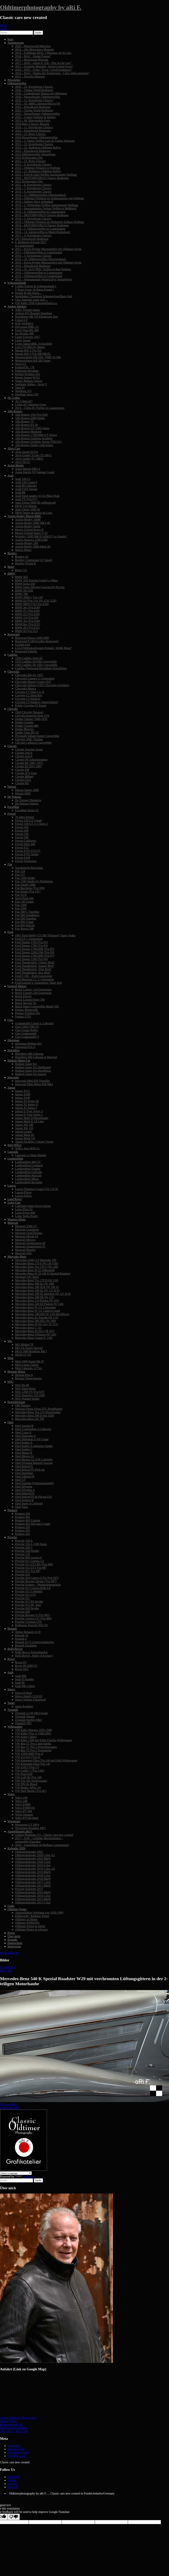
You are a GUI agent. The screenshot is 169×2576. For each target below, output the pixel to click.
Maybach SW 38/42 (27, 1277)
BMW (11, 573)
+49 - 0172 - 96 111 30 (14, 2431)
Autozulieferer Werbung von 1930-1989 (39, 1912)
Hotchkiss (14, 1050)
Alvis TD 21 (22, 462)
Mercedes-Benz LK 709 (29, 1419)
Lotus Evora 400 (25, 1212)
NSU (11, 1381)
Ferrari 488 (22, 830)
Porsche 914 (22, 1574)
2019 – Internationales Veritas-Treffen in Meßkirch (45, 208)
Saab (10, 1672)
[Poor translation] (14, 2517)
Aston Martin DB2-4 (27, 468)
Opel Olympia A (25, 1490)
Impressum (14, 1946)
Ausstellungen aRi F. (20, 1831)
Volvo (11, 1794)
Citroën (12, 746)
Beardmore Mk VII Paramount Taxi (36, 316)
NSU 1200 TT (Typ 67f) (29, 1391)
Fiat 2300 (20, 908)
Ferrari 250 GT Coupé (28, 820)
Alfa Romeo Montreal (28, 431)
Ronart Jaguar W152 (27, 377)
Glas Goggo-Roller (26, 1030)
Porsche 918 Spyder (27, 1608)
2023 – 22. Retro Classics (30, 161)
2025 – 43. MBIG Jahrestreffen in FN (37, 103)
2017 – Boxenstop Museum (31, 59)
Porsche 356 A (23, 1540)
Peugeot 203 (22, 1530)
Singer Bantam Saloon (28, 380)
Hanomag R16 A (25, 1047)
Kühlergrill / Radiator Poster (32, 1916)
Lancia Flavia (23, 1192)
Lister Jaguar (23, 340)
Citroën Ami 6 (23, 752)
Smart (11, 1703)
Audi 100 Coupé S (26, 482)
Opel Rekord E (24, 1466)
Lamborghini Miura (27, 1178)
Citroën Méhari (24, 776)
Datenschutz (15, 1943)
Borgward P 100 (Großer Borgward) (37, 641)
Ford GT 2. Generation (28, 938)
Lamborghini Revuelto (28, 1182)
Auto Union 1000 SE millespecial (35, 502)
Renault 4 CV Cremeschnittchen (34, 1642)
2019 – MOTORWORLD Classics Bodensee (42, 215)
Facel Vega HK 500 (26, 330)
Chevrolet (13, 671)
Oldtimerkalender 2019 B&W (33, 1872)
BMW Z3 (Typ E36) (27, 614)
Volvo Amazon (24, 1814)
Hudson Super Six (26, 1063)
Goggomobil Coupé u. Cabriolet (34, 1023)
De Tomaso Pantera (26, 803)
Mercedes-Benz (17, 1256)
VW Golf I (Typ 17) (27, 1767)
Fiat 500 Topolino (25, 918)
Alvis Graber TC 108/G (29, 458)
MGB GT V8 (23, 1354)
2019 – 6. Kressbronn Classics (33, 191)
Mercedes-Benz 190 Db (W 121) (34, 1297)
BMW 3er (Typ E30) (27, 607)
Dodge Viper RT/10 (27, 732)
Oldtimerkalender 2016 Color (33, 1895)
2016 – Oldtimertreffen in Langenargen (38, 272)
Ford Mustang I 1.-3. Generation (34, 979)
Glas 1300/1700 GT (27, 1026)
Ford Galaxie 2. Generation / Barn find (38, 982)
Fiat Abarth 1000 (25, 884)
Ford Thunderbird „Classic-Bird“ (35, 962)
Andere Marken (17, 306)
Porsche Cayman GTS (28, 1621)
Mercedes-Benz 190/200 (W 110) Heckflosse (42, 1314)
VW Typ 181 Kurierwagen (31, 1780)
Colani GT (21, 320)
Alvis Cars (14, 448)
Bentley (12, 553)
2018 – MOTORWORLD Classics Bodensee (42, 225)
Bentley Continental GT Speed (33, 560)
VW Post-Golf (23, 1774)
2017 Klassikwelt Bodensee (31, 238)
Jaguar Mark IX (24, 1134)
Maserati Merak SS (26, 1236)
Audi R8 (20, 492)
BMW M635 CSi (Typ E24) (32, 604)
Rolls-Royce (15, 1648)
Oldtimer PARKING (27, 1922)
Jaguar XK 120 (24, 1128)
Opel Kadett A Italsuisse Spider (34, 1446)
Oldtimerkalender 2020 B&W (33, 1858)
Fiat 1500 (20, 905)
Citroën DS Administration (31, 759)
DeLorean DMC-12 (27, 326)
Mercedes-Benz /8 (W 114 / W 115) (36, 1324)
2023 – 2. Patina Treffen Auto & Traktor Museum (45, 140)
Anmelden (14, 2445)
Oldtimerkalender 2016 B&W (33, 1892)
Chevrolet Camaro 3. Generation (34, 678)
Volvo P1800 (23, 1804)
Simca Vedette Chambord (30, 1699)
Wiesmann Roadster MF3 (30, 1828)
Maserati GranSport (27, 1229)
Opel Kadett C (23, 1449)
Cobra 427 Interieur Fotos (30, 404)
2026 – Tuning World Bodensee (34, 90)
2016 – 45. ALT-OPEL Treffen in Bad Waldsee (43, 269)
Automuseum (16, 42)
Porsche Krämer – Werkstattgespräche (38, 1584)
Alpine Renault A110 (27, 1632)
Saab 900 (20, 1676)
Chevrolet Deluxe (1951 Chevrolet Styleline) (42, 685)
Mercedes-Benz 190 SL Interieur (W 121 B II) (43, 1293)
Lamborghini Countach (29, 1165)
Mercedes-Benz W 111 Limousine (35, 1307)
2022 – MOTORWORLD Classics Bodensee (42, 178)
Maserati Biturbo (25, 1249)
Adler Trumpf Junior (27, 309)
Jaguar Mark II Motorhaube (31, 1118)
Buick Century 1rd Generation (33, 989)
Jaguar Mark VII (25, 1138)
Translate (24, 2176)
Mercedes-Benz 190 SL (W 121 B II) (37, 1290)
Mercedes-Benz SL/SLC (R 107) (34, 1331)
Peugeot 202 (22, 1533)
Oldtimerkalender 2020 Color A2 (35, 1855)
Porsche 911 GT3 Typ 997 (31, 1567)
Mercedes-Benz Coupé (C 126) (34, 1337)
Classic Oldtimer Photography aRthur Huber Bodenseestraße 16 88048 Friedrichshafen (18, 2422)
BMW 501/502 (24, 590)
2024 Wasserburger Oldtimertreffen (36, 137)
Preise (11, 1932)
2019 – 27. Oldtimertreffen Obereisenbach (40, 194)
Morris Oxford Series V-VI (31, 533)
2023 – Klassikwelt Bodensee (33, 151)
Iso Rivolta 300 (24, 333)
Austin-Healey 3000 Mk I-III (32, 522)
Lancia (12, 1185)
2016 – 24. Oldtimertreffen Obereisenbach (40, 259)
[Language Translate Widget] (16, 2173)
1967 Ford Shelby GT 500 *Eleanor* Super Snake (45, 935)
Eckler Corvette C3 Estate (30, 705)
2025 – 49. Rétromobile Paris (32, 120)
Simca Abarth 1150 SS (28, 1696)
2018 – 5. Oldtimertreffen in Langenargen (40, 228)
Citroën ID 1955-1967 (28, 766)
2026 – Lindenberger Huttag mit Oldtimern (41, 93)
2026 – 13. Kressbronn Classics (34, 86)
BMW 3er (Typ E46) (27, 621)
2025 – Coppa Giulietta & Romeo (35, 117)
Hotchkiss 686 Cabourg (29, 1053)
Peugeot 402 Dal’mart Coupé (32, 1523)
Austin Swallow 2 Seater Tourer (34, 1141)
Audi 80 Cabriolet (26, 485)
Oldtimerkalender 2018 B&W (33, 1878)
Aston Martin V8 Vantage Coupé (34, 472)
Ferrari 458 (22, 827)
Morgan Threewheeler (28, 1378)
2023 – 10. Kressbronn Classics (34, 144)
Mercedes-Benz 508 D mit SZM (34, 1415)
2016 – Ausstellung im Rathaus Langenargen (42, 1845)
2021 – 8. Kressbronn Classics (33, 184)
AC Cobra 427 (23, 401)
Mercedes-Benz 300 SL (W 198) (34, 1283)
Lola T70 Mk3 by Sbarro (30, 347)
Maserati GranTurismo (28, 1233)
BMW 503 (21, 577)
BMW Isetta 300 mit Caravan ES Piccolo (40, 587)
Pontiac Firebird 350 (27, 1013)
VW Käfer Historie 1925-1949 (33, 1730)
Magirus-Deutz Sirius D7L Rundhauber (39, 1408)
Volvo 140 (21, 1797)
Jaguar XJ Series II (26, 1104)
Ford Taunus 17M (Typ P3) (31, 945)
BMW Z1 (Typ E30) (27, 610)
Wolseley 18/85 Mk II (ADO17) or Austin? (41, 536)
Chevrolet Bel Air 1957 (29, 675)
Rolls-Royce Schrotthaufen (31, 1652)
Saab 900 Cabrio (25, 1686)
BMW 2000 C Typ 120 (29, 597)
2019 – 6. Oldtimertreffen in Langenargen (40, 211)
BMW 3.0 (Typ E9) (26, 617)
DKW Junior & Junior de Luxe (33, 512)
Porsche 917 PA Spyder (29, 1601)
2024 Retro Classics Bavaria (32, 123)
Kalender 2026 (16, 1848)
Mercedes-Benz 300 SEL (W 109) (35, 1320)
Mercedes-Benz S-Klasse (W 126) (35, 1334)
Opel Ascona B (24, 1425)
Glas (10, 1020)
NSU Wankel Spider (27, 1398)
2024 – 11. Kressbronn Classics (34, 127)
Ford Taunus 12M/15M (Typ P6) (34, 952)
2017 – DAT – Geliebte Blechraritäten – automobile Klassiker (39, 1840)
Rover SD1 (22, 1669)
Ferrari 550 (22, 834)
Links (11, 1905)
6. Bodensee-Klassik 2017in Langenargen (31, 244)
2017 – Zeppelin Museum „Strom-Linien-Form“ (44, 66)
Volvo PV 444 (23, 1811)
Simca (11, 1689)
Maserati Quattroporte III (30, 1243)
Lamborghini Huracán (28, 1175)
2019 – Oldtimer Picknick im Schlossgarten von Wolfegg (49, 198)
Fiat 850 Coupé (24, 921)
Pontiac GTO (23, 1016)
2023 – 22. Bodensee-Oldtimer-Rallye (38, 147)
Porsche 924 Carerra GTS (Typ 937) (37, 1577)
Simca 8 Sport (23, 1692)
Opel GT (20, 1479)
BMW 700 (21, 593)
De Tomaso (14, 796)
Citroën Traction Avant (28, 749)
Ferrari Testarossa (25, 861)
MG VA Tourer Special (29, 1348)
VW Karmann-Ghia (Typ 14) (32, 1763)
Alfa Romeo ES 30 (26, 424)
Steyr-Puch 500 (24, 898)
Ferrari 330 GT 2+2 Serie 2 (31, 823)
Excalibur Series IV (27, 810)
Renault (12, 1628)
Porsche (12, 1537)
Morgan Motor (16, 1371)
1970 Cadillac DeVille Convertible (36, 661)
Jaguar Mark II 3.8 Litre (29, 1121)
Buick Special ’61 (26, 1003)
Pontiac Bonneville (26, 1009)
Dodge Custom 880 (26, 725)
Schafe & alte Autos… (28, 293)
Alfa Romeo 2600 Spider (30, 418)
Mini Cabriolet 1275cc (28, 1368)
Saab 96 (20, 1682)
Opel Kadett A (23, 1442)
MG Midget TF (24, 1344)
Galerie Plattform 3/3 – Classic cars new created (44, 1834)
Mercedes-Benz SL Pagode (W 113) (36, 1317)
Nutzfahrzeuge (16, 1402)
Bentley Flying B (25, 563)
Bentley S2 (21, 556)
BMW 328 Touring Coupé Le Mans (36, 580)
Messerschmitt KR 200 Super (33, 360)
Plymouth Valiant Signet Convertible (37, 736)
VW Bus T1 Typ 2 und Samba (33, 1743)
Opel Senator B (24, 1500)
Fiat (10, 864)
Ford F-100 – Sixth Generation (33, 976)
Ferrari (12, 813)
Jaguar (11, 1087)
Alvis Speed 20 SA (26, 451)
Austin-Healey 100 (26, 543)
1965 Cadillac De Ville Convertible (36, 664)
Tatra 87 (20, 387)
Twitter (12, 2480)
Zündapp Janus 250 (26, 394)
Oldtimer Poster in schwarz (31, 1929)
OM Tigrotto (22, 1405)
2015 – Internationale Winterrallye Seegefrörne (43, 279)
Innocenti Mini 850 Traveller (32, 1080)
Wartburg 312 (23, 391)
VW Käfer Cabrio (25, 1736)
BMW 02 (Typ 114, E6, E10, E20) (35, 600)
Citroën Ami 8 (23, 756)
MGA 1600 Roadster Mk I (31, 1351)
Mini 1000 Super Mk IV (29, 1361)
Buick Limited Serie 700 (30, 999)
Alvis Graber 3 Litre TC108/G (33, 455)
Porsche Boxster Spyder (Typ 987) (36, 1581)
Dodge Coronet (24, 722)
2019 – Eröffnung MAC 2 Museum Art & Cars (43, 52)
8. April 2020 (8, 1967)
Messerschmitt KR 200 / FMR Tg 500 (38, 357)
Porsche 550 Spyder (27, 1550)
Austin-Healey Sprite (28, 526)
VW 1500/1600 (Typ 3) (29, 1753)
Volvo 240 (21, 1801)
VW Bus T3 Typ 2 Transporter (33, 1750)
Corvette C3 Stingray (28, 698)
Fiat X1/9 (20, 894)
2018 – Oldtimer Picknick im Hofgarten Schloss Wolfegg (49, 222)
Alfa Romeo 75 (24, 421)
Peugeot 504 (22, 1513)
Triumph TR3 (23, 1723)
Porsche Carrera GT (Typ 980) (33, 1618)
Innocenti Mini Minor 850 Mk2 (34, 1084)
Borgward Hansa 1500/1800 (32, 637)
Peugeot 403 (22, 1517)
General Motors (17, 986)
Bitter (11, 566)
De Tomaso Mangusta (28, 800)
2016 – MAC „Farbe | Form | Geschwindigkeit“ (43, 69)
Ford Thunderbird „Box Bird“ (33, 972)
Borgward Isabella (26, 651)
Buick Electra (23, 996)
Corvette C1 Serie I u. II (29, 692)
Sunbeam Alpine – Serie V (31, 384)
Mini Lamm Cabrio (26, 1364)
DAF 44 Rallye (24, 323)
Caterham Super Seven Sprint (33, 1206)
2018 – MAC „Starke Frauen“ (33, 56)
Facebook (13, 2477)
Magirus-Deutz (17, 1219)
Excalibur (13, 807)
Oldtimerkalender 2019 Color (33, 1865)
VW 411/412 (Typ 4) (27, 1757)
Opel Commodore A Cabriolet (33, 1429)
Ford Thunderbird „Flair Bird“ (33, 969)
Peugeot (12, 1510)
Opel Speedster (24, 1473)
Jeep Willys (14, 1145)
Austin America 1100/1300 (31, 539)
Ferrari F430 (22, 857)
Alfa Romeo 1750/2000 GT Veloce (36, 435)
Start (10, 39)
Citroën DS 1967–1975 (29, 763)
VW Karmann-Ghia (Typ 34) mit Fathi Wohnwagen (46, 1760)
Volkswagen (15, 1726)
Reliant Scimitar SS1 (27, 374)
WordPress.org (16, 2455)
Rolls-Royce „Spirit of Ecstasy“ (34, 1655)
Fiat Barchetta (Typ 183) (30, 888)
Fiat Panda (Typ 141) (27, 891)
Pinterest (13, 2487)
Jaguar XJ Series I (26, 1107)
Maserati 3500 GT (26, 1226)
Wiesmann (14, 1821)
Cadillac (12, 654)
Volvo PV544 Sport (26, 1818)
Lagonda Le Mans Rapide (30, 1155)
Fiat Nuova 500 (24, 928)
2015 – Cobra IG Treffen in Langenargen (39, 408)
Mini (10, 1358)
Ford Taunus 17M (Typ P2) (31, 942)
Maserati (13, 1222)
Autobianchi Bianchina (29, 867)
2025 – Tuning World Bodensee (34, 110)
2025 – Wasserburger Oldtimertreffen (37, 113)
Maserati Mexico (25, 1239)
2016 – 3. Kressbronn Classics (33, 255)
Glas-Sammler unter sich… (31, 299)
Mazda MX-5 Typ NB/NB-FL (33, 353)
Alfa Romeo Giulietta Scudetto (33, 438)
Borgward (14, 634)
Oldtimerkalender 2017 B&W (33, 1885)
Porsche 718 (22, 1554)
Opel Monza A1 (24, 1456)
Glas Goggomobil (25, 1033)
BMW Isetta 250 (25, 583)
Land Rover (15, 1199)
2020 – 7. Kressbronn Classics (33, 188)
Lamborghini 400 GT (28, 1162)
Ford (10, 932)
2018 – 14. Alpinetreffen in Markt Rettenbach (42, 232)
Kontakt (12, 1939)
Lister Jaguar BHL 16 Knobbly (33, 343)
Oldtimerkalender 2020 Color (33, 1861)
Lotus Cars (14, 1202)
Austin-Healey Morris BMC (24, 516)
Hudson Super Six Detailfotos (33, 1070)
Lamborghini (15, 1158)
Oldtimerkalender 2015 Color (33, 1902)
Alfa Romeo (15, 411)
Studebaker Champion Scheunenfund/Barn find (43, 296)
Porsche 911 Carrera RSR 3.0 (32, 1588)
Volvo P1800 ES (25, 1807)
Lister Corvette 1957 (27, 337)
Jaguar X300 (22, 1094)
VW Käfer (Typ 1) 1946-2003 (33, 1733)
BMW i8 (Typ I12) (26, 631)
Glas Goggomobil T (27, 1036)
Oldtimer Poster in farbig (30, 1926)
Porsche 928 (22, 1611)
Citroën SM (22, 769)
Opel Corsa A (23, 1432)
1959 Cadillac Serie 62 (28, 658)
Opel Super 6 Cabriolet (29, 1503)
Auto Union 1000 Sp (27, 509)
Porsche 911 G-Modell (28, 1591)
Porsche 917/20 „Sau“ (28, 1605)
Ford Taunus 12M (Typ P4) (31, 959)
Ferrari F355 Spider (27, 854)
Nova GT (20, 364)
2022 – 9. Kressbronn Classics (33, 164)
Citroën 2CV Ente (26, 773)
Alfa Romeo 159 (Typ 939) (31, 414)
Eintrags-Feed (16, 2449)
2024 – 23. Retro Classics (30, 134)
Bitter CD (21, 570)
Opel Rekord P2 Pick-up (30, 1469)
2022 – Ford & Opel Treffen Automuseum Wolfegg (46, 174)
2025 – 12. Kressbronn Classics (34, 100)
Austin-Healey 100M (28, 519)
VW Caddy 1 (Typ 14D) (29, 1770)
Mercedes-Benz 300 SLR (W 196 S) (37, 1287)
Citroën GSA (23, 779)
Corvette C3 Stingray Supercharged (36, 702)
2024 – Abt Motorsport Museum (34, 49)
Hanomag (13, 1040)
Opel (10, 1422)
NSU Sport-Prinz (25, 1388)
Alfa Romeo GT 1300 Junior (32, 428)
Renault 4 (21, 1638)
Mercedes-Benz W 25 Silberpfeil (34, 1270)
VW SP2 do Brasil (26, 1784)
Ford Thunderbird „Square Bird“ (34, 965)
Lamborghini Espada (27, 1168)
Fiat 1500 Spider (25, 878)
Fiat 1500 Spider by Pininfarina (34, 881)
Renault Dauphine (26, 1645)
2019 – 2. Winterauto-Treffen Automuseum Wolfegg (46, 205)
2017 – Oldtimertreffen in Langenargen (38, 252)
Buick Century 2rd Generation (33, 992)
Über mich (14, 1936)
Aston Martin (16, 465)
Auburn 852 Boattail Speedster (33, 313)
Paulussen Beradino (27, 370)
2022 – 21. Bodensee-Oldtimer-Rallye (38, 171)
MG (10, 1341)
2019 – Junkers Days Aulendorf (34, 201)
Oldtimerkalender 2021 (29, 1851)
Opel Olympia (23, 1486)
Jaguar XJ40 (22, 1097)
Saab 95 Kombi (24, 1679)
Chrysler (13, 708)
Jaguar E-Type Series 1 (29, 1114)
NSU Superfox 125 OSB (30, 1395)
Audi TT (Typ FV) (26, 499)
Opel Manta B (23, 1452)
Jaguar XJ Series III (27, 1101)
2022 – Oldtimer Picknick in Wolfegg (37, 167)
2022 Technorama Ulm (29, 181)
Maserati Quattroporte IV (30, 1246)
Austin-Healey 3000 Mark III (32, 546)
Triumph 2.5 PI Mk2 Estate (31, 1713)
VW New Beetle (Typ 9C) (30, 1790)
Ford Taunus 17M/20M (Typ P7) (34, 955)
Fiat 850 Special (25, 925)
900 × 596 (6, 1970)
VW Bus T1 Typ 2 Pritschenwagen (36, 1747)
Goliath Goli (22, 644)
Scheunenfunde (17, 282)
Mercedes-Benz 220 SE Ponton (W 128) (39, 1304)
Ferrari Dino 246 (25, 844)
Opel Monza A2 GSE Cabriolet (34, 1459)
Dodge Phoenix (24, 729)
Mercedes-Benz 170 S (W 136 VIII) (36, 1263)
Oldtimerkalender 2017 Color (33, 1882)
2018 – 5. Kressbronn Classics (33, 218)
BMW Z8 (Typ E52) (27, 627)
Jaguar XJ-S (22, 1091)
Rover (11, 1659)
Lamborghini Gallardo (28, 1172)
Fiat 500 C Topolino (27, 911)
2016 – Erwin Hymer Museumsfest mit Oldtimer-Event (48, 262)
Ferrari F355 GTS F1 (28, 850)
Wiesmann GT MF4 (27, 1824)
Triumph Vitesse (25, 1716)
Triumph (13, 1709)
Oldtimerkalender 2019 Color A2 (35, 1868)
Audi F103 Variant (26, 489)
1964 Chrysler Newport (29, 712)
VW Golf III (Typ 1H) (28, 1777)
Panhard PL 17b (24, 367)
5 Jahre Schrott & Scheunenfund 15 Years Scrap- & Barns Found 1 (35, 288)
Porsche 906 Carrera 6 (28, 1557)
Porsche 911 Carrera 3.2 (29, 1561)
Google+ (13, 2483)
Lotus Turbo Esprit (26, 1216)
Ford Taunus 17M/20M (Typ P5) (34, 949)
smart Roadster (24, 1706)
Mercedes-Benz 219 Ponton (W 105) (37, 1300)
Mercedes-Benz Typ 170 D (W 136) (36, 1280)
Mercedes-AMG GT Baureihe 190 (35, 1260)
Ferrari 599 (22, 837)
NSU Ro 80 (22, 1385)
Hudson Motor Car (19, 1060)
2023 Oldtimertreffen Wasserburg (35, 154)
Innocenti (13, 1077)
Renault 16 (21, 1635)
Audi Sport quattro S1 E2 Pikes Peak (37, 495)
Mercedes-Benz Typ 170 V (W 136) (36, 1266)
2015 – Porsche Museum (30, 76)
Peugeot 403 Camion (27, 1520)
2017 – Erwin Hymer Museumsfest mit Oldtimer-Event (48, 249)
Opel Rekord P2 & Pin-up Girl (33, 1496)
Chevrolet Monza (25, 688)
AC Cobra (14, 397)
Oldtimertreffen (17, 83)
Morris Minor (23, 550)
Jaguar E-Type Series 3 (29, 1111)
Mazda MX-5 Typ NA (28, 350)
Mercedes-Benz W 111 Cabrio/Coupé (37, 1310)
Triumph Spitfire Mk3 (28, 1719)
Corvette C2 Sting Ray (28, 695)
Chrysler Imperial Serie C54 (32, 715)
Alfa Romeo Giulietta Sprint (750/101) (38, 441)
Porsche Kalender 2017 (29, 1889)
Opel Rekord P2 (24, 1493)
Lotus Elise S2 (23, 1209)
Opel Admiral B (24, 1476)
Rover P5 (20, 1662)
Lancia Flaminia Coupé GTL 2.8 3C (36, 1189)
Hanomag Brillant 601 (28, 1043)
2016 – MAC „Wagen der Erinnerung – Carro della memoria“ (52, 73)
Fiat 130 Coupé (24, 901)
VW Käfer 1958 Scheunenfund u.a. (36, 303)
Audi (11, 475)
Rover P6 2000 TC (26, 1665)
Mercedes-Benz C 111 (28, 1327)
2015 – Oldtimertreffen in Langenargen (38, 276)
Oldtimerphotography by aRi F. (40, 7)
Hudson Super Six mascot (30, 1074)
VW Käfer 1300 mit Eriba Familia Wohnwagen (43, 1740)
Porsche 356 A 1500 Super (31, 1544)
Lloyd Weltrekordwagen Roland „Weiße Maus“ (43, 648)
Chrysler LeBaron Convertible (33, 742)
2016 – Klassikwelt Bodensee (33, 265)
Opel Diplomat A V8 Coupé (31, 1439)
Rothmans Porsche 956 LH (31, 1625)
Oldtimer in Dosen (26, 1919)
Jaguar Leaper (23, 1131)
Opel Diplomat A (25, 1435)
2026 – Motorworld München (33, 46)
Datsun (12, 786)
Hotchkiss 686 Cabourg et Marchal (36, 1057)
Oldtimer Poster (17, 1909)
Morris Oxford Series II (29, 529)
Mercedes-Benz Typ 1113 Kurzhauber (38, 1412)
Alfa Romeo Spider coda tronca (34, 445)
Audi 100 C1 (23, 479)
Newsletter (14, 80)
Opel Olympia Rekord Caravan (34, 1462)
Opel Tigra (21, 1506)
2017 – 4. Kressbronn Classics (33, 235)
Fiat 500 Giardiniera (27, 915)
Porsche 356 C (23, 1547)
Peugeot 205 (22, 1527)
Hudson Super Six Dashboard (33, 1067)
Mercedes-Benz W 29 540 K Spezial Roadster (42, 1273)
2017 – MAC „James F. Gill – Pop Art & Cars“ (43, 63)
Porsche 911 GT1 (25, 1594)
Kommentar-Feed (18, 2452)
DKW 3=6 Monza (26, 506)
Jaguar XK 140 (24, 1124)
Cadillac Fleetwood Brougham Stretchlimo (41, 668)
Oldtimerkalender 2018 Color (33, 1875)
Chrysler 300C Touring (29, 739)
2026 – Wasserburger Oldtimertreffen (37, 96)
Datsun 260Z (23, 793)
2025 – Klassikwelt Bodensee (33, 107)
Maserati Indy (23, 1253)
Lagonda (13, 1151)
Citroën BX (22, 783)
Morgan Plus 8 (24, 1375)
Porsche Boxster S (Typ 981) (32, 1615)
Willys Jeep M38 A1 (27, 1148)
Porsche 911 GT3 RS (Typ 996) (34, 1564)
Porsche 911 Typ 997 (27, 1571)
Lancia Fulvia (23, 1195)
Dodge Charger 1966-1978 (31, 719)
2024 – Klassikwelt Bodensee (33, 130)
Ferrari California (25, 840)
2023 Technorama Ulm (29, 157)
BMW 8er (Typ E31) (27, 624)
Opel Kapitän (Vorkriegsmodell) (34, 1483)
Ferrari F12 (22, 847)
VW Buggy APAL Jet (28, 1787)
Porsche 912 (22, 1598)
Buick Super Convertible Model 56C (37, 1006)
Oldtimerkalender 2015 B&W (33, 1899)
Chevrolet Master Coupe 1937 (33, 681)
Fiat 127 (20, 874)
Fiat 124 (20, 871)
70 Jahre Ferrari (24, 817)
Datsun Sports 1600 (27, 790)
